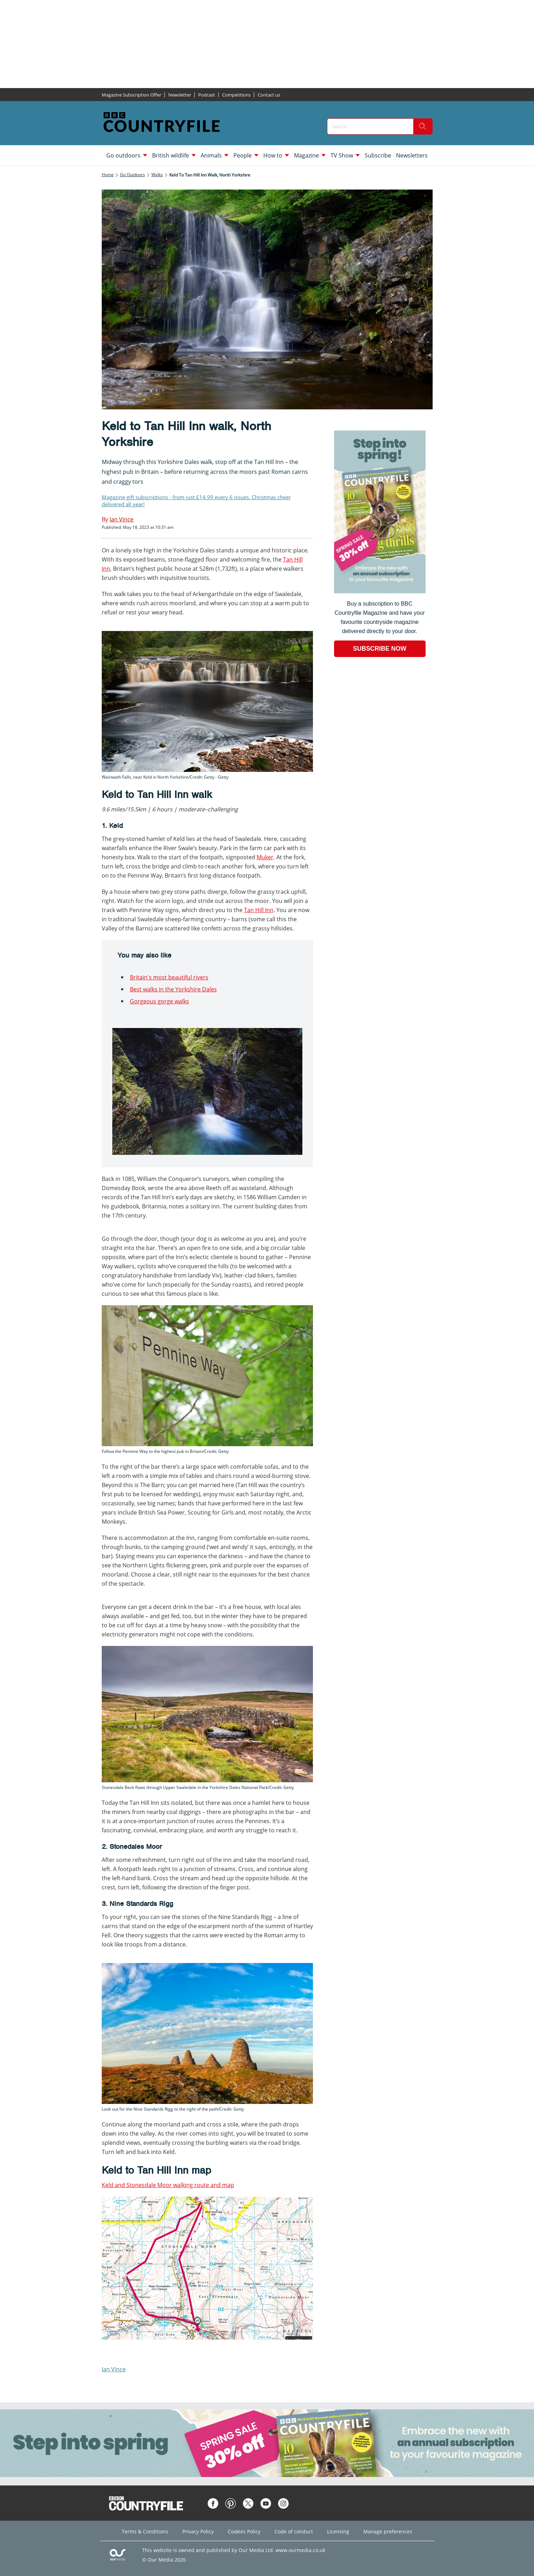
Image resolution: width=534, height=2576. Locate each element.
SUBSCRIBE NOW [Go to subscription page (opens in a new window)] (380, 648)
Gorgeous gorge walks (159, 1001)
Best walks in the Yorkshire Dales (173, 989)
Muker (265, 857)
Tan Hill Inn (259, 910)
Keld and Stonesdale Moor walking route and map (168, 2185)
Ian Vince (114, 2369)
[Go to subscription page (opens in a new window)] (380, 591)
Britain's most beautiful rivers (169, 977)
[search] (422, 126)
